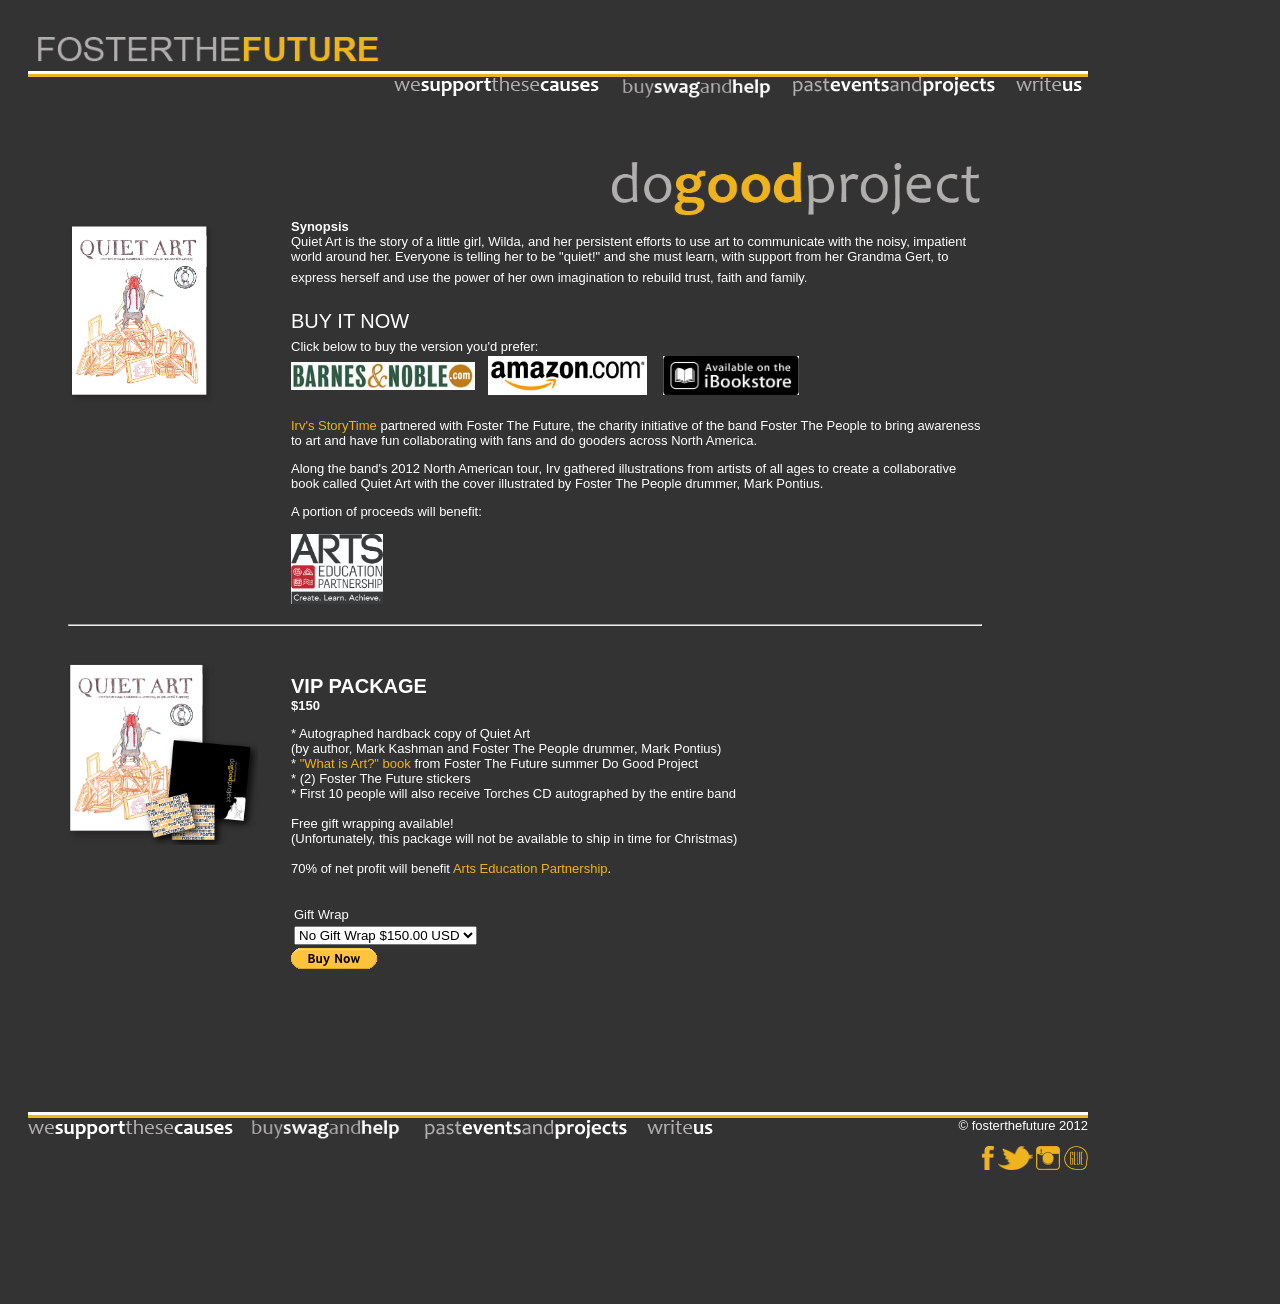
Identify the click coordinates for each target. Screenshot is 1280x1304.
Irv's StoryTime (334, 425)
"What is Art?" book (355, 763)
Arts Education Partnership (530, 868)
